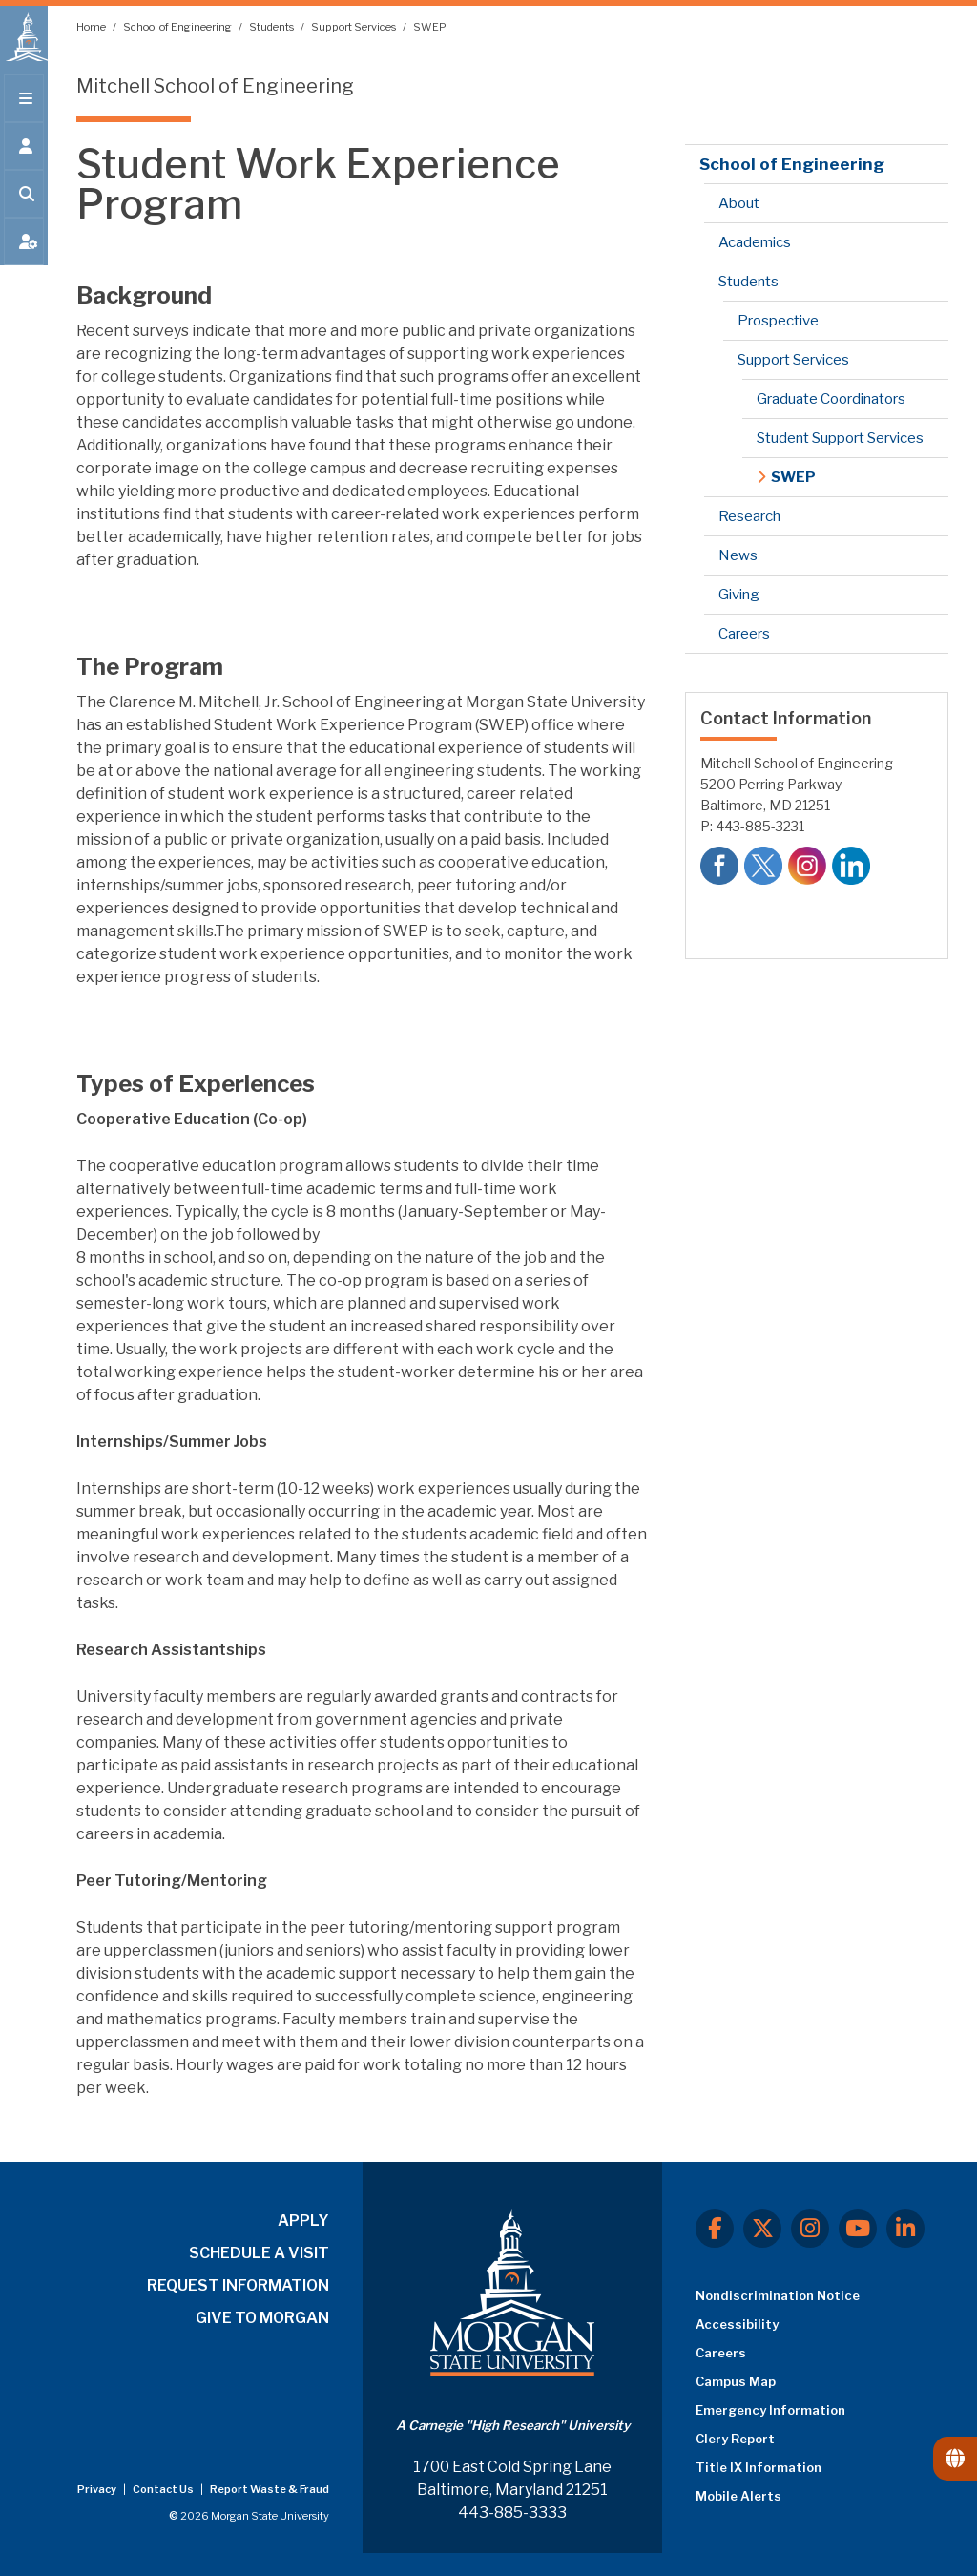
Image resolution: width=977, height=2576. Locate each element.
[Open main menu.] (24, 107)
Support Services (354, 26)
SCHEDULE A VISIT (259, 2253)
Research (749, 516)
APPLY (303, 2220)
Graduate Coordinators (831, 399)
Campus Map (736, 2381)
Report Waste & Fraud (269, 2489)
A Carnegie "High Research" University (513, 2425)
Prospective (778, 320)
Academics (754, 242)
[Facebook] (715, 2228)
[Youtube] (858, 2228)
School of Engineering (178, 26)
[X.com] (762, 2228)
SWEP (430, 26)
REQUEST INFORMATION (238, 2285)
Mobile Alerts (738, 2495)
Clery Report (735, 2438)
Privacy (97, 2489)
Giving (738, 594)
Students (272, 26)
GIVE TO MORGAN (262, 2318)
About (738, 203)
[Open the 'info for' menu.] (24, 154)
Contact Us (164, 2489)
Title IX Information (758, 2467)
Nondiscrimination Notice (778, 2295)
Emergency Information (770, 2410)
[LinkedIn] (905, 2228)
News (738, 555)
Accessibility (737, 2324)
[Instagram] (810, 2228)
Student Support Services (840, 438)
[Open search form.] (24, 202)
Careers (744, 633)
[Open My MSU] (24, 250)
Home (92, 26)
